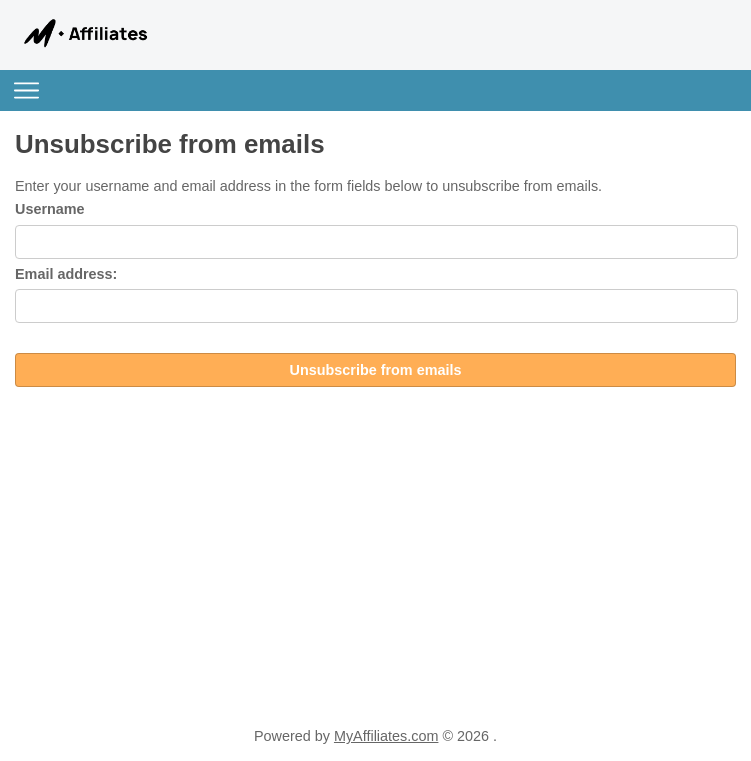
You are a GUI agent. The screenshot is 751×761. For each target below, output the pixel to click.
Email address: (66, 274)
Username (50, 209)
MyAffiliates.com (386, 736)
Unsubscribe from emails (376, 370)
